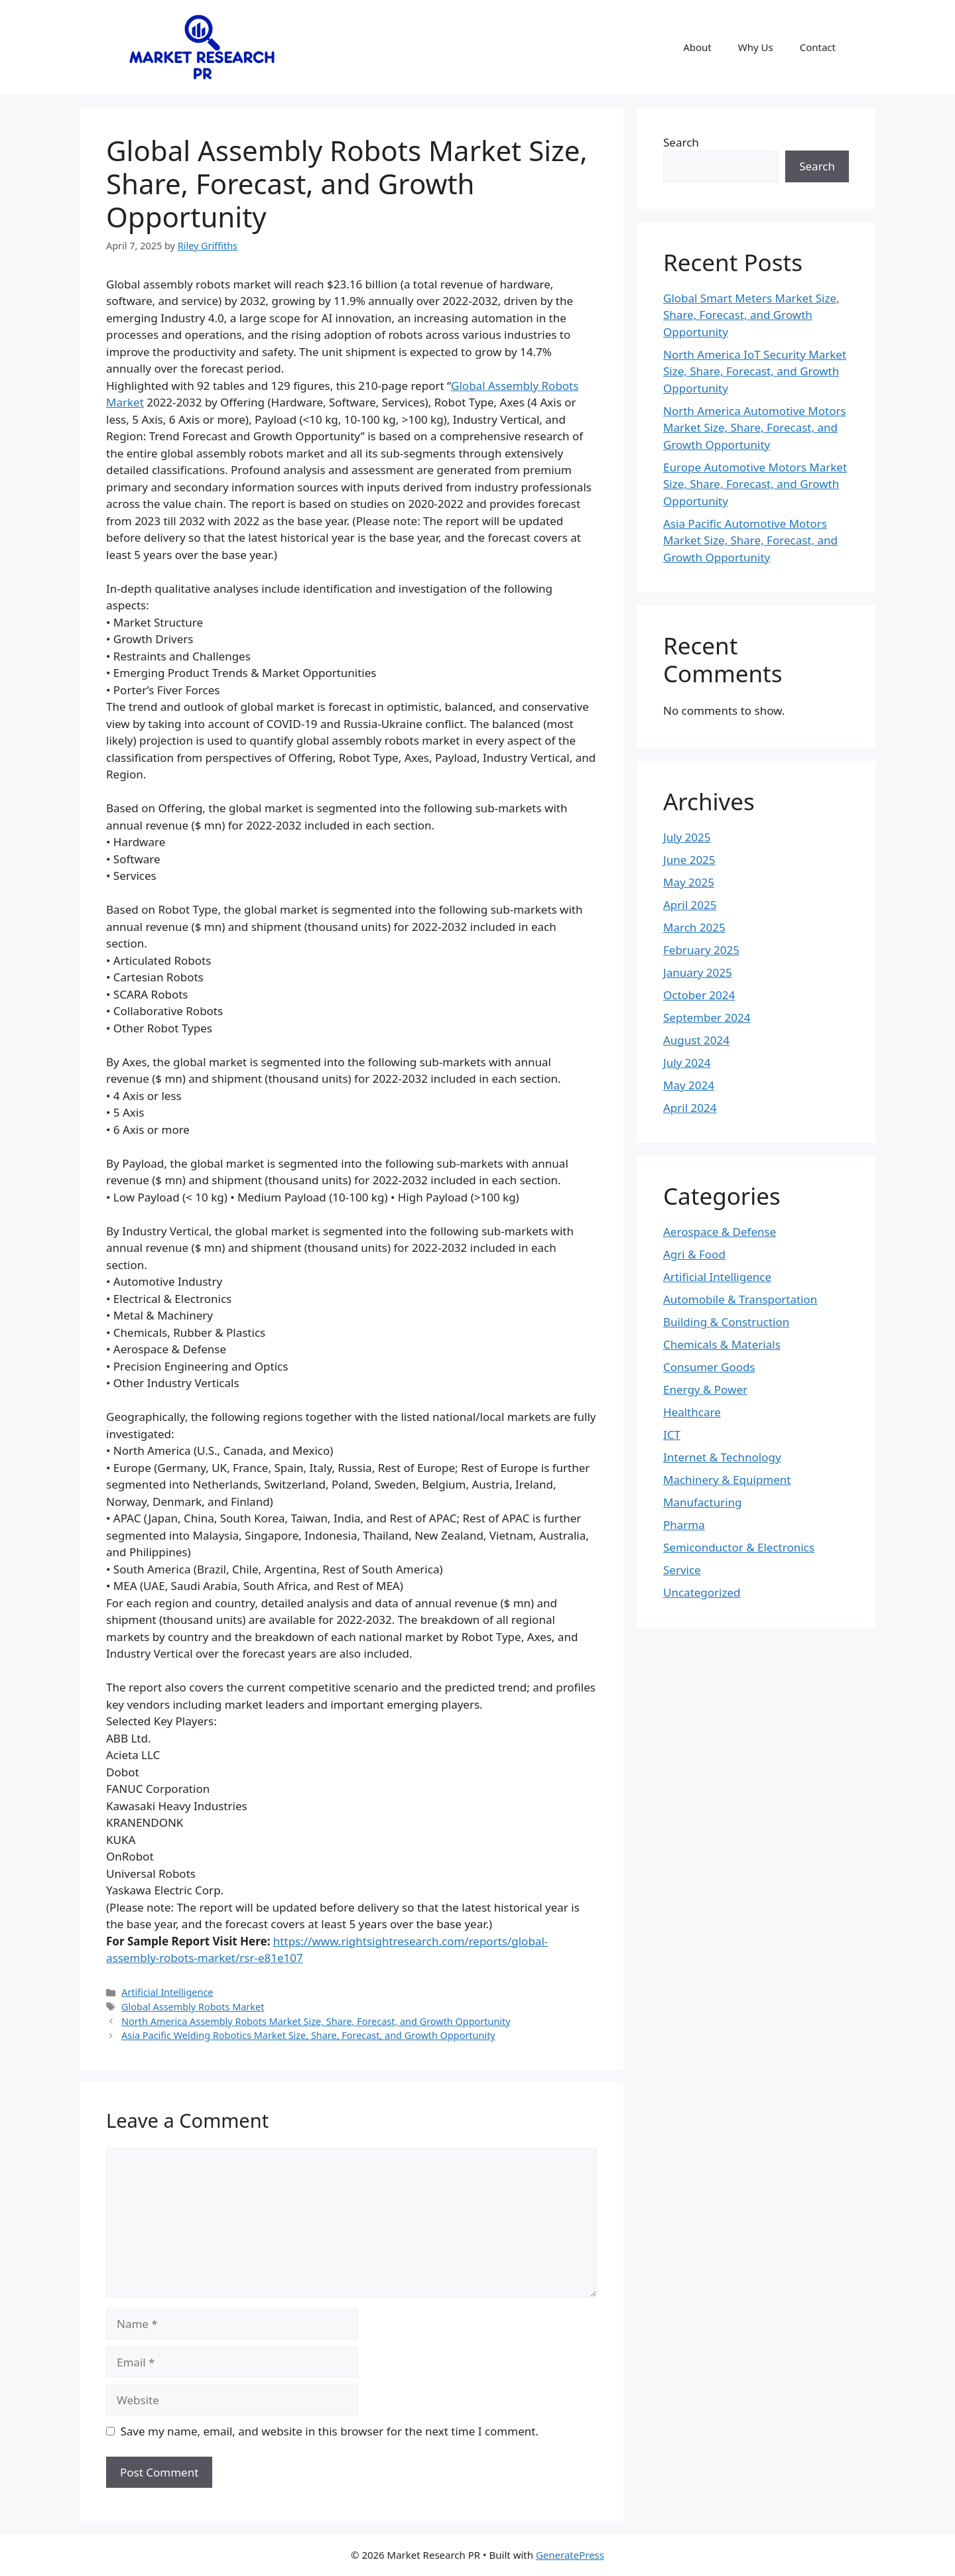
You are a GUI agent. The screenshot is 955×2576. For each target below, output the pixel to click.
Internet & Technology (722, 1457)
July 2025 (687, 837)
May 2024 (688, 1085)
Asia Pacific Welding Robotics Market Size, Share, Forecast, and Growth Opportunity (308, 2035)
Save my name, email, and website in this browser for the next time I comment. (330, 2431)
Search (681, 142)
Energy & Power (705, 1389)
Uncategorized (702, 1592)
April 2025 (689, 904)
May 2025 (688, 882)
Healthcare (692, 1412)
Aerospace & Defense (719, 1231)
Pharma (684, 1524)
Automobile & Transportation (740, 1299)
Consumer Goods (709, 1367)
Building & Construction (726, 1321)
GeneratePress (570, 2554)
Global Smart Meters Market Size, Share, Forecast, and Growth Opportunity (751, 314)
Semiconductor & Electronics (738, 1547)
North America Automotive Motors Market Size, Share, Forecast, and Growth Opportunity (754, 427)
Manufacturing (702, 1502)
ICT (671, 1434)
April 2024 (689, 1107)
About (697, 47)
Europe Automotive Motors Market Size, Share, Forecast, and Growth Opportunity (755, 484)
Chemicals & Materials (722, 1344)
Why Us (755, 47)
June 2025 (689, 859)
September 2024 (706, 1017)
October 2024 (699, 995)
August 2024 (696, 1040)
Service (682, 1569)
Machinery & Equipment (727, 1479)
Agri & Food (694, 1254)
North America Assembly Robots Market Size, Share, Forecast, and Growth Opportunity (316, 2021)
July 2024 (687, 1062)
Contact (818, 47)
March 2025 (694, 927)
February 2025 (701, 949)
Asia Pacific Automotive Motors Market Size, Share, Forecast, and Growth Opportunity (750, 540)
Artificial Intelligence (167, 1992)
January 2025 (697, 972)
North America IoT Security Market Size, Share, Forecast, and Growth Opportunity (754, 371)
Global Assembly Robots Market (192, 2006)
